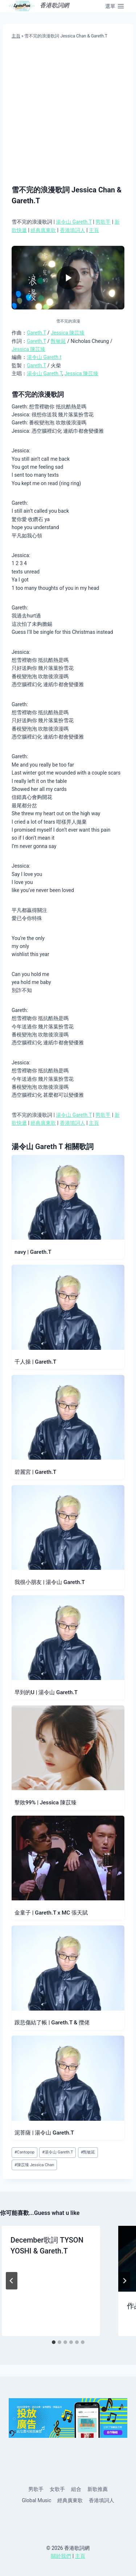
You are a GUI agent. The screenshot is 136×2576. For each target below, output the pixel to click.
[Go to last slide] (11, 2280)
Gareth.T (36, 333)
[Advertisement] (68, 112)
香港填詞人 (72, 230)
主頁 (16, 36)
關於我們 (61, 2556)
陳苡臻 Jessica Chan (34, 2165)
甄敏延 (58, 341)
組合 (76, 2489)
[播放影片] (68, 277)
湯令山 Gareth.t (44, 357)
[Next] (124, 2280)
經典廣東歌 (43, 230)
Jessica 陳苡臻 (68, 333)
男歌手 (103, 222)
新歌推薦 (97, 2489)
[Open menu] (114, 6)
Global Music (36, 2500)
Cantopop (24, 2152)
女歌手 (57, 2489)
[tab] (53, 2342)
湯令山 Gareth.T (74, 222)
